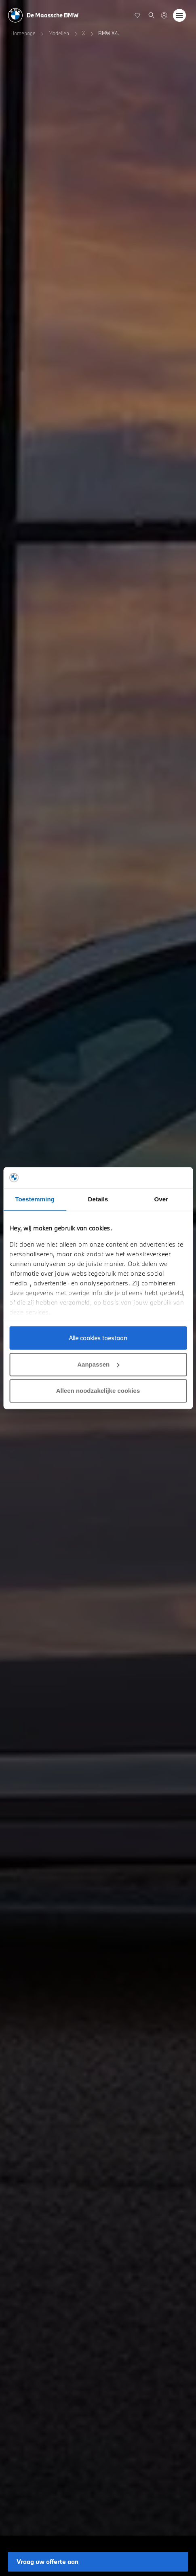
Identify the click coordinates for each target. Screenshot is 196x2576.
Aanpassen (98, 1364)
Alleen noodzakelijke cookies (98, 1390)
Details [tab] (98, 1199)
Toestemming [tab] (35, 1199)
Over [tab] (161, 1199)
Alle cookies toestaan (98, 1338)
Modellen (58, 33)
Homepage (23, 33)
